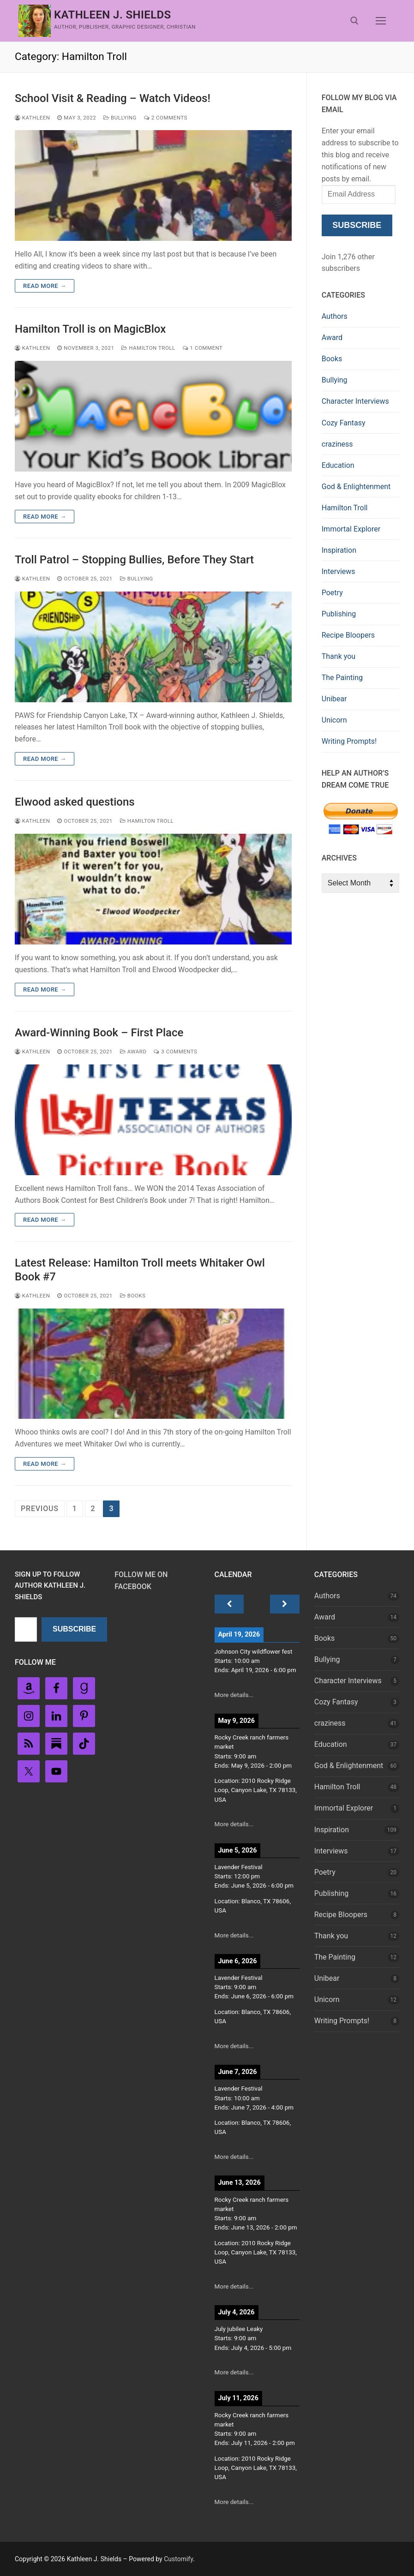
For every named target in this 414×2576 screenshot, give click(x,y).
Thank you (338, 656)
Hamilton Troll (148, 348)
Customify (178, 2559)
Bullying (120, 117)
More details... (234, 1694)
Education (338, 465)
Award (133, 1051)
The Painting (342, 677)
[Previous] (229, 1604)
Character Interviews (355, 401)
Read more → (44, 285)
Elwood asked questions (75, 801)
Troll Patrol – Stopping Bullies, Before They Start (134, 559)
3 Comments (175, 1051)
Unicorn (334, 720)
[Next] (285, 1604)
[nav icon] (381, 20)
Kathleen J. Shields (112, 14)
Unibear (334, 698)
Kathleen (32, 117)
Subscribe (356, 225)
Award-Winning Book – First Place (99, 1032)
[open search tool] (354, 21)
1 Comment (203, 348)
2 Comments (165, 117)
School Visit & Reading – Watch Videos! (112, 98)
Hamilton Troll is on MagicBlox (90, 329)
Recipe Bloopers (348, 635)
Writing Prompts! (349, 741)
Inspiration (339, 550)
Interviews (338, 571)
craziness (337, 444)
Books (132, 1295)
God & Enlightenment (356, 486)
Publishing (339, 614)
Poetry (332, 592)
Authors (335, 316)
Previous (40, 1508)
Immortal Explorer (351, 529)
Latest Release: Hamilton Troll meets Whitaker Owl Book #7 (140, 1269)
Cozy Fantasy (344, 422)
